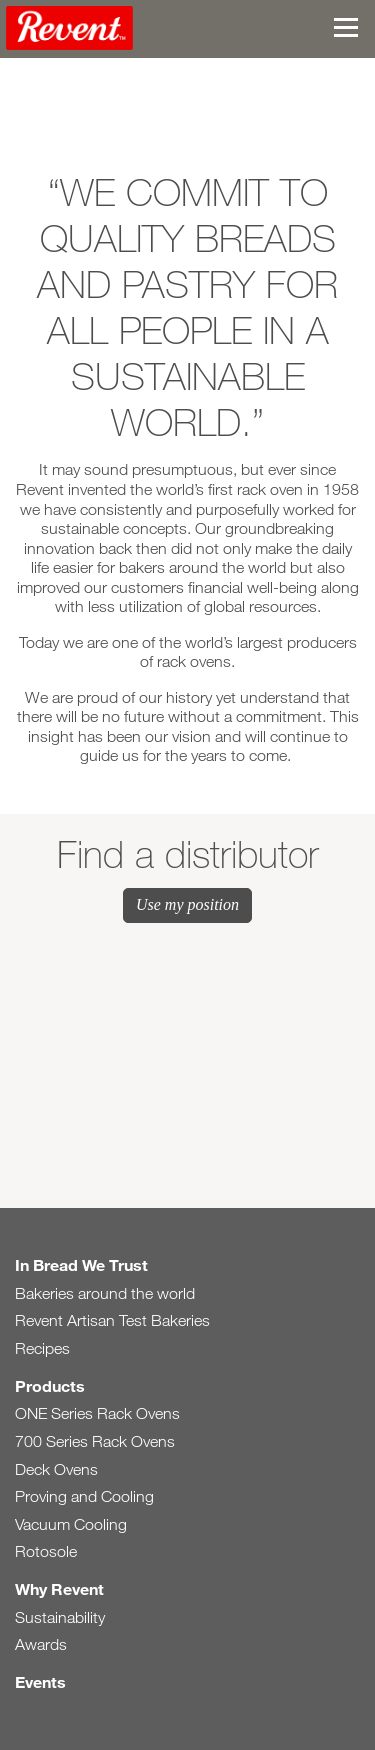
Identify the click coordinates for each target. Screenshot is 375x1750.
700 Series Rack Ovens (95, 1441)
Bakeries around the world (105, 1293)
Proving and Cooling (84, 1496)
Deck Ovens (56, 1469)
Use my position (187, 904)
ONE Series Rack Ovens (97, 1413)
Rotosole (46, 1551)
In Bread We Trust (81, 1264)
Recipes (42, 1348)
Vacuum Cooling (71, 1524)
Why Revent (59, 1588)
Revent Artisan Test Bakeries (112, 1320)
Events (40, 1681)
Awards (41, 1644)
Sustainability (60, 1617)
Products (50, 1385)
